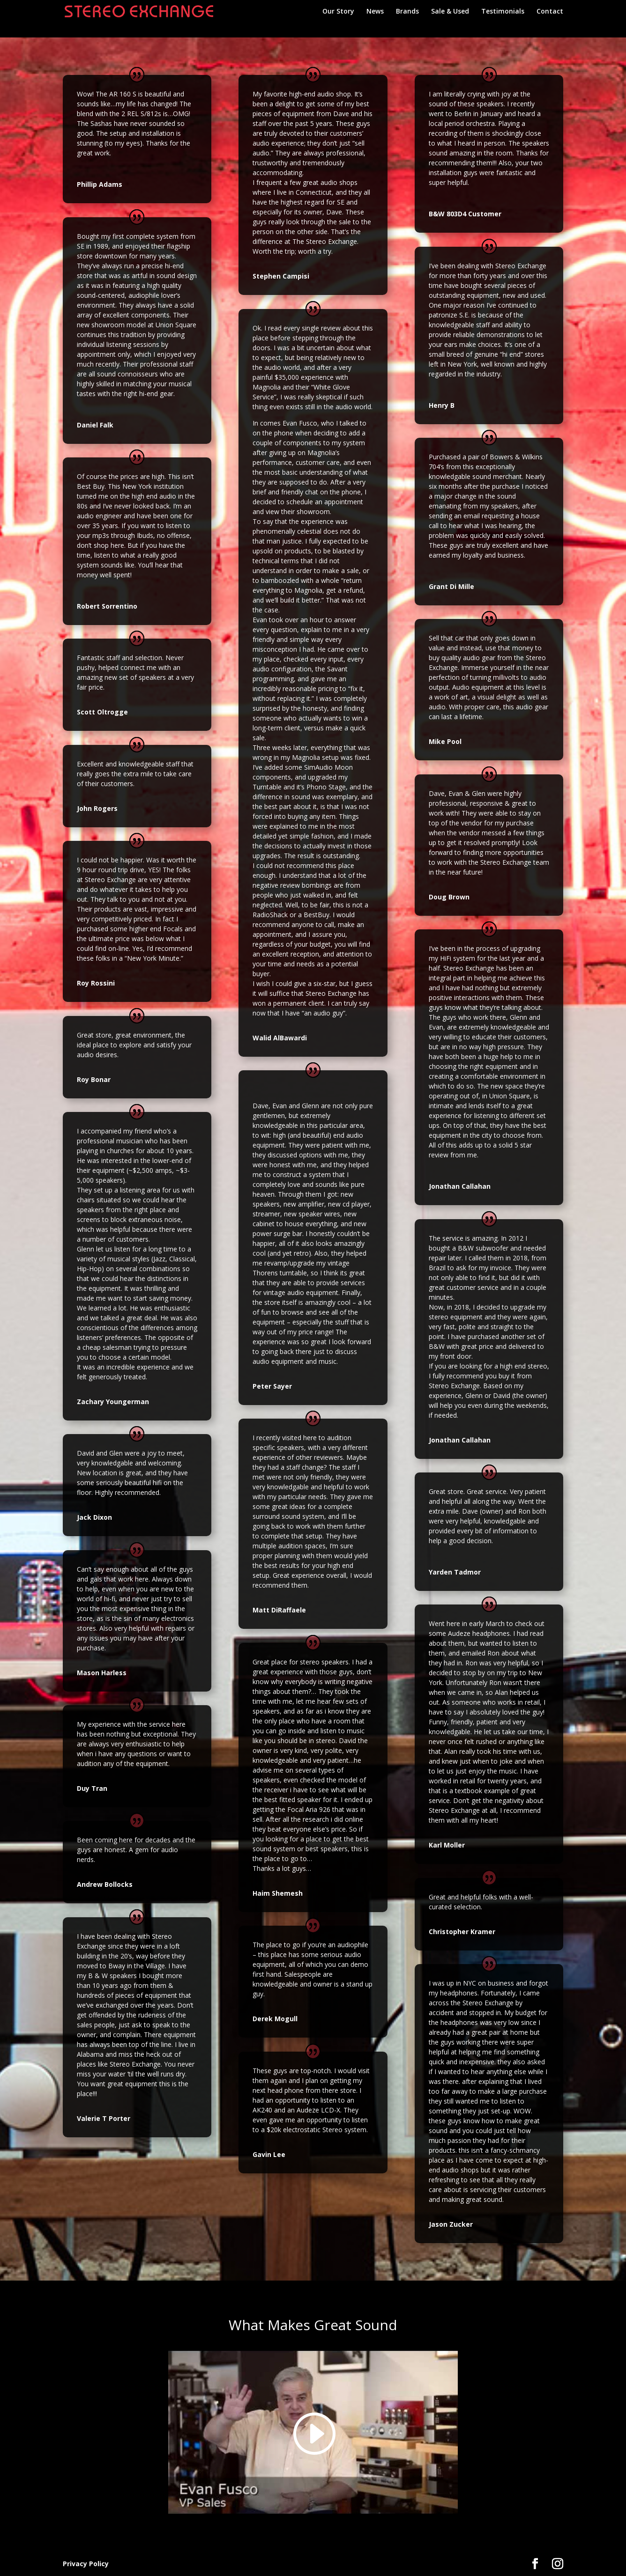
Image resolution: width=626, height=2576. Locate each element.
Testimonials (502, 11)
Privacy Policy (86, 2563)
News (375, 11)
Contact (550, 11)
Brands (407, 11)
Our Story (338, 11)
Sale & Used (450, 11)
